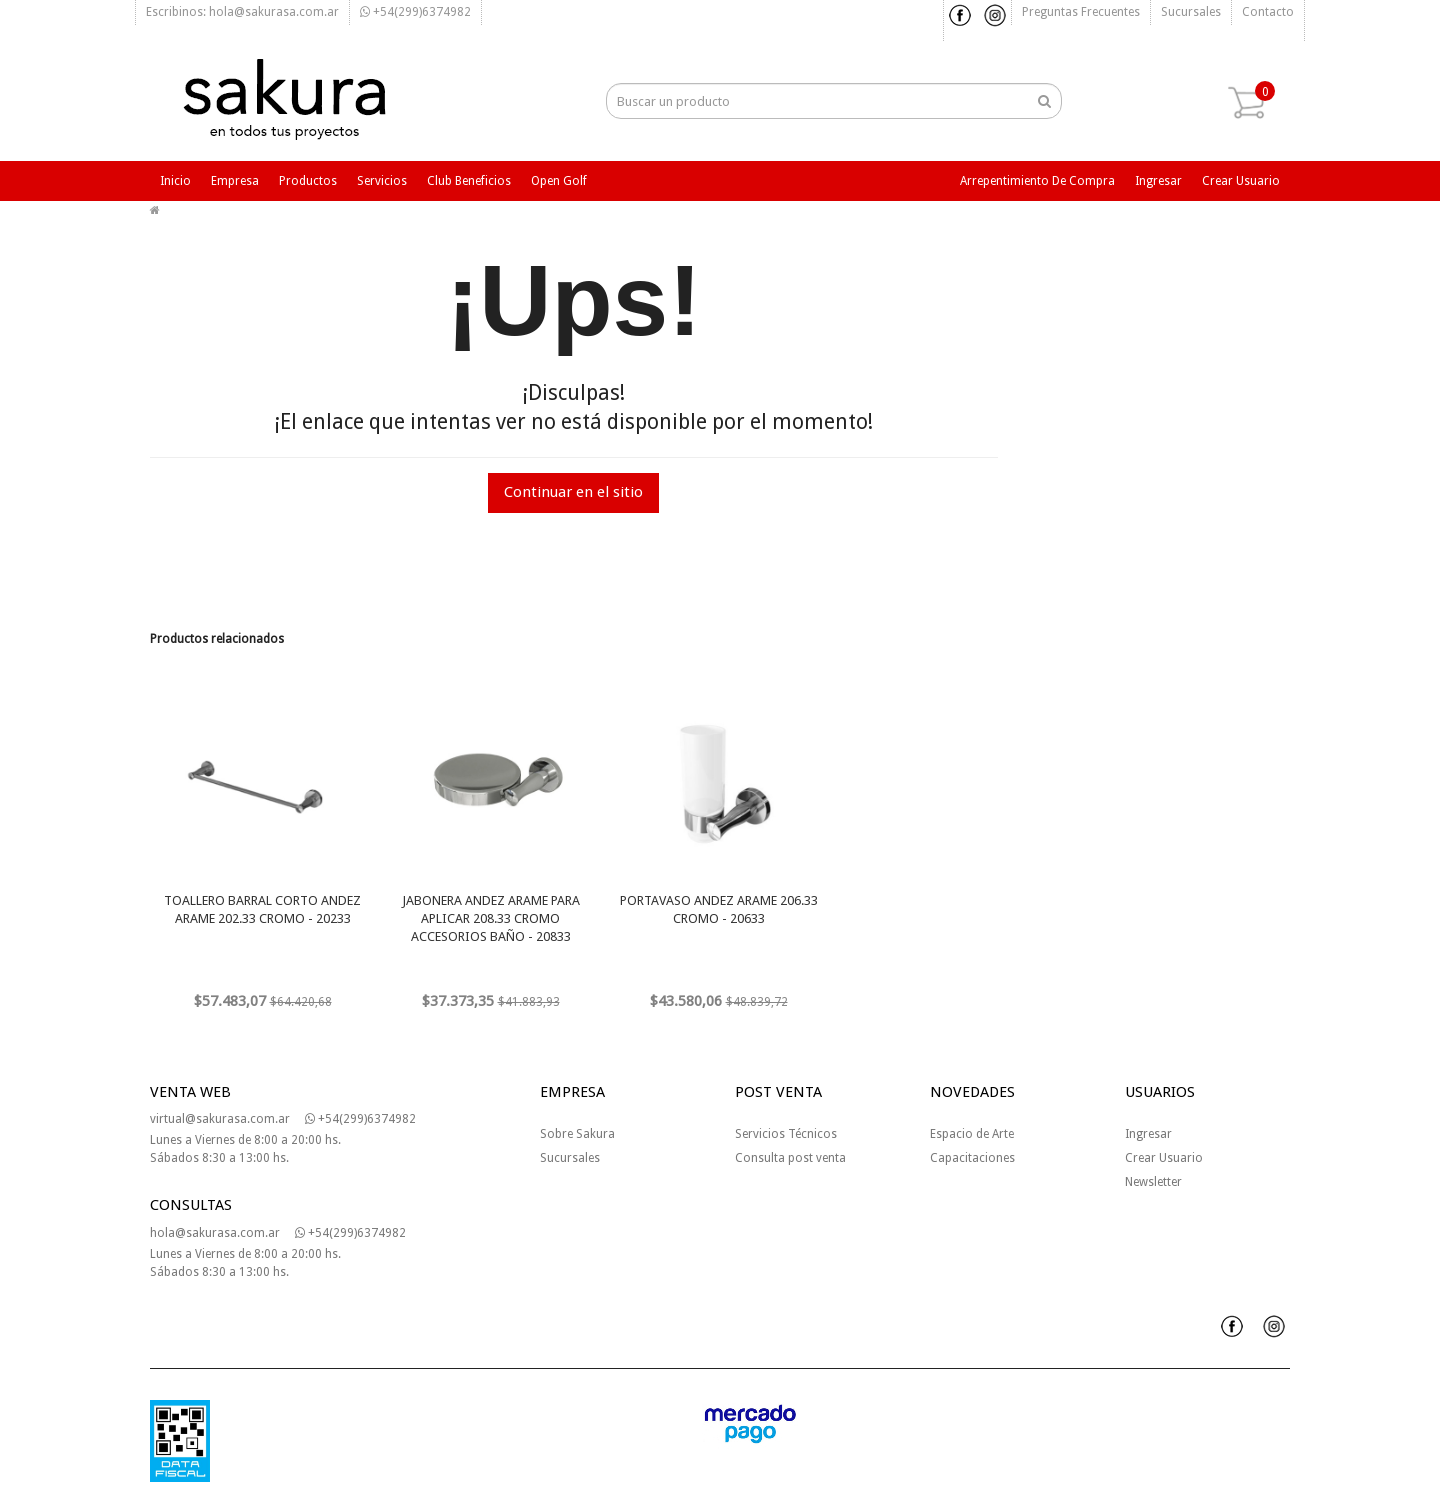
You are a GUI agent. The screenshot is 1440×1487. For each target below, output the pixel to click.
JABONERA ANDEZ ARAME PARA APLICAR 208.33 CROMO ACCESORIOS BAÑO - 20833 (491, 918)
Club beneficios (469, 181)
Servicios (382, 181)
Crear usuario (1241, 181)
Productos (308, 181)
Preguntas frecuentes (1081, 12)
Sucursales (1191, 12)
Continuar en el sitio (573, 492)
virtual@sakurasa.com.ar (220, 1119)
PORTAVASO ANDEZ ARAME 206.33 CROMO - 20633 (719, 909)
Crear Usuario (1164, 1158)
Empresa (235, 181)
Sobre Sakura (577, 1134)
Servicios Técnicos (786, 1134)
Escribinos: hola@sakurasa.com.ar (242, 12)
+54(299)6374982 (415, 12)
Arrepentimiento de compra (1037, 181)
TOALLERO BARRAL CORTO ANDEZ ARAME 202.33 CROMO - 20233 (262, 909)
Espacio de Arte (972, 1134)
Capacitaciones (972, 1158)
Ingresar (1158, 181)
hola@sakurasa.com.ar (215, 1233)
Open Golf (559, 181)
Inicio (175, 181)
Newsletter (1153, 1182)
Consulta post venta (790, 1158)
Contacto (1268, 12)
